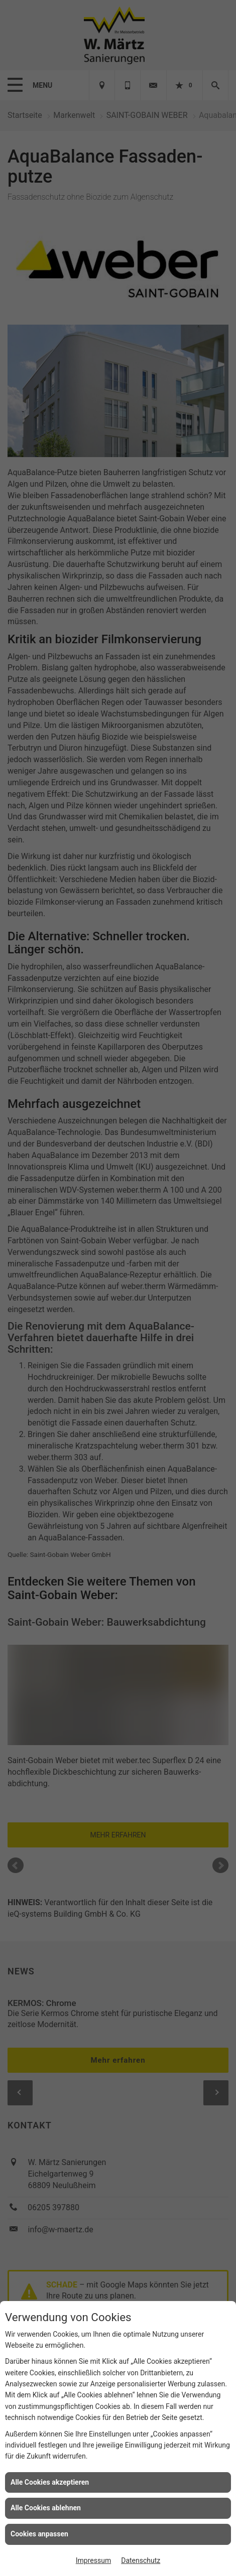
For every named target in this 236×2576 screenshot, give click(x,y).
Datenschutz (140, 2560)
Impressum (93, 2560)
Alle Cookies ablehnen (46, 2508)
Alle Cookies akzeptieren (50, 2482)
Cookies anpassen (39, 2534)
